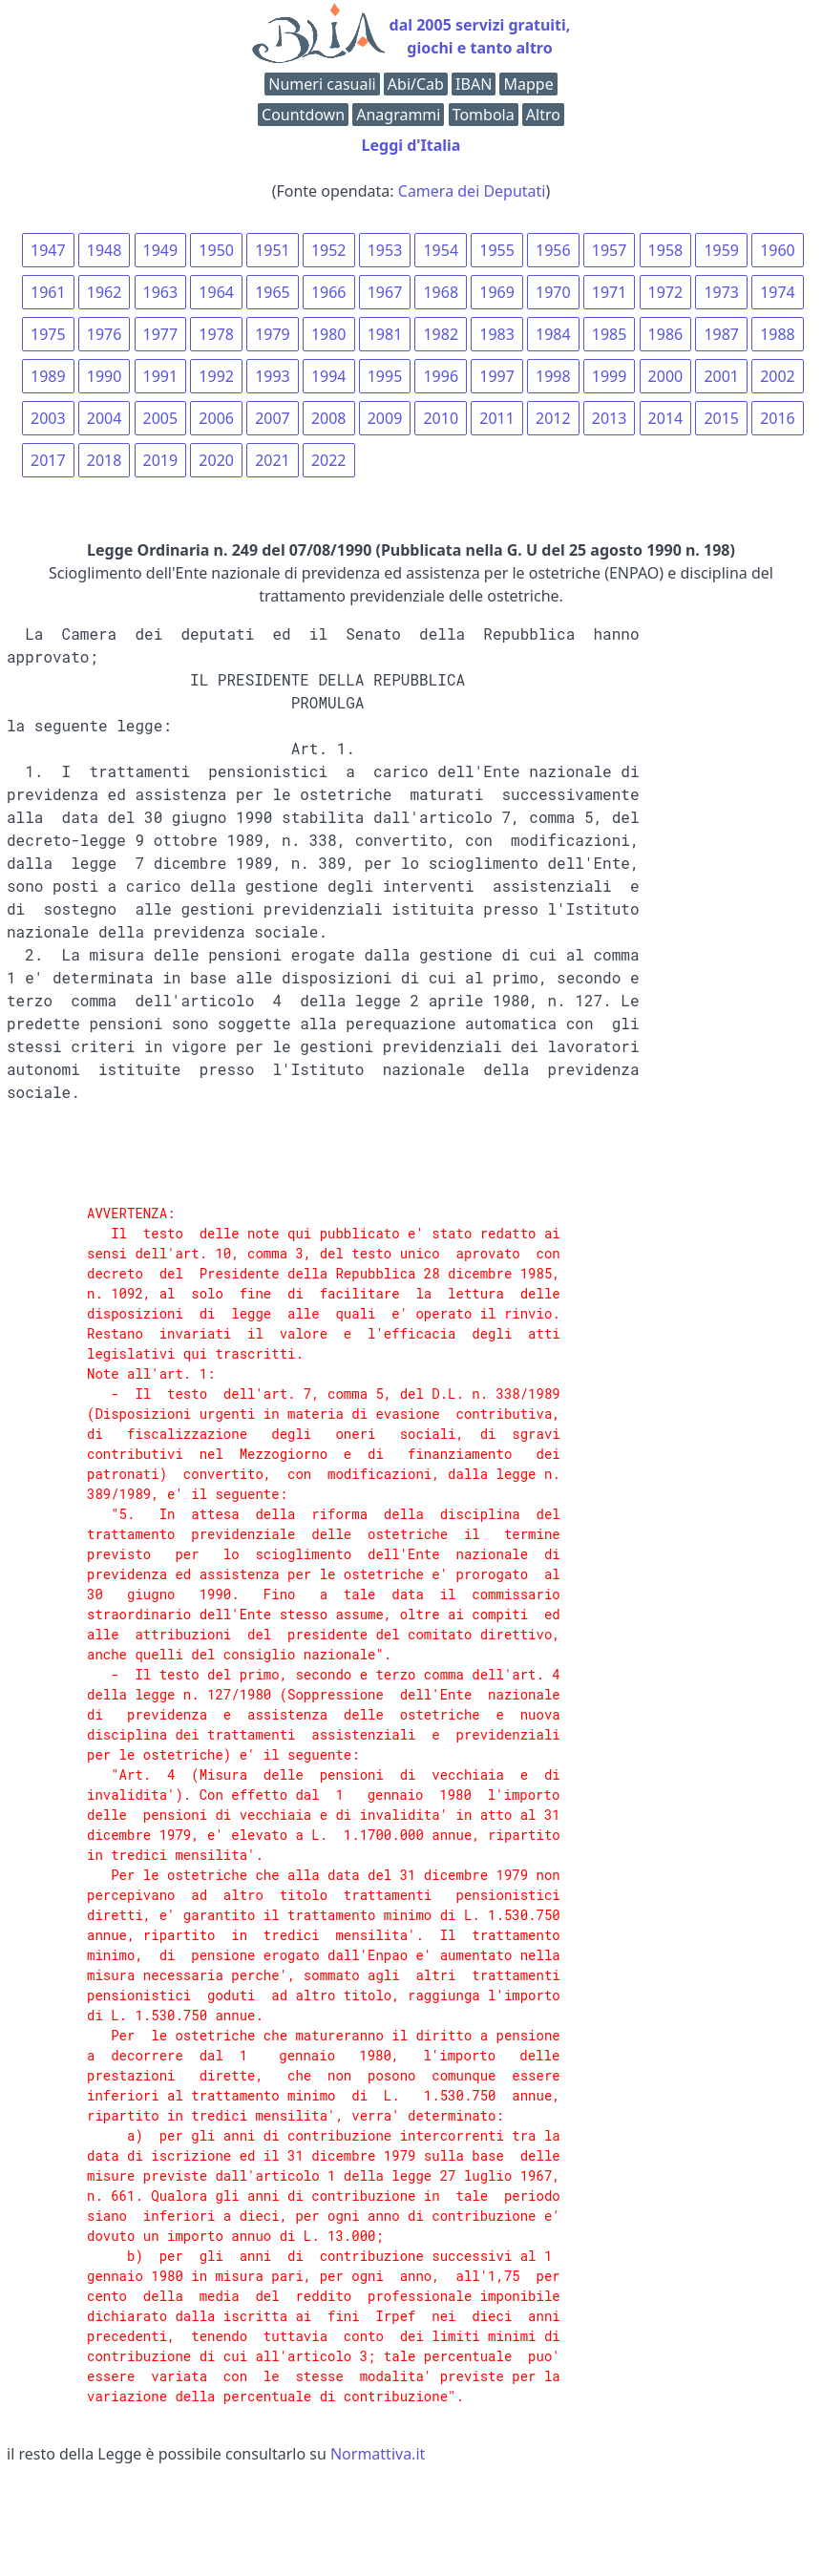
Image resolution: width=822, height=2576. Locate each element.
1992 (216, 376)
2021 (272, 460)
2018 (104, 460)
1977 (161, 334)
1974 (777, 292)
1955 (497, 250)
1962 (104, 292)
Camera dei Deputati (472, 190)
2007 (272, 418)
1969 (497, 292)
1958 (666, 250)
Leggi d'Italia (411, 145)
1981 (385, 334)
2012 (553, 418)
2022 (329, 460)
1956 (553, 250)
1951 (272, 250)
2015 (721, 418)
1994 (329, 376)
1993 (272, 376)
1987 (721, 334)
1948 (104, 250)
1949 (161, 250)
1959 (721, 250)
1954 (440, 250)
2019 (161, 460)
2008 (329, 418)
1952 (329, 250)
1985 (609, 334)
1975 (48, 334)
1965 (272, 292)
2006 (216, 418)
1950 (216, 250)
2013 (609, 418)
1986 (666, 334)
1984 (553, 334)
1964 (216, 292)
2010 (440, 418)
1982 (440, 334)
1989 (48, 376)
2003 (48, 418)
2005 (161, 418)
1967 (385, 292)
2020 (216, 460)
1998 (553, 376)
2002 (777, 376)
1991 (161, 376)
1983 (497, 334)
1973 (721, 292)
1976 (104, 334)
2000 (666, 376)
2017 (48, 460)
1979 (272, 334)
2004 (104, 418)
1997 (497, 376)
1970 (553, 292)
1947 (48, 250)
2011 (497, 418)
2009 (385, 418)
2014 (666, 418)
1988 (777, 334)
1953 (385, 250)
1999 (609, 376)
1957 (609, 250)
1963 (161, 292)
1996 (440, 376)
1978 (216, 334)
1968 (440, 292)
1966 (329, 292)
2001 (721, 376)
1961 (48, 292)
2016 (777, 418)
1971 (609, 292)
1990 (104, 376)
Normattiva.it (377, 2453)
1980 (329, 334)
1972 (666, 292)
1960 (777, 250)
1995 (385, 376)
